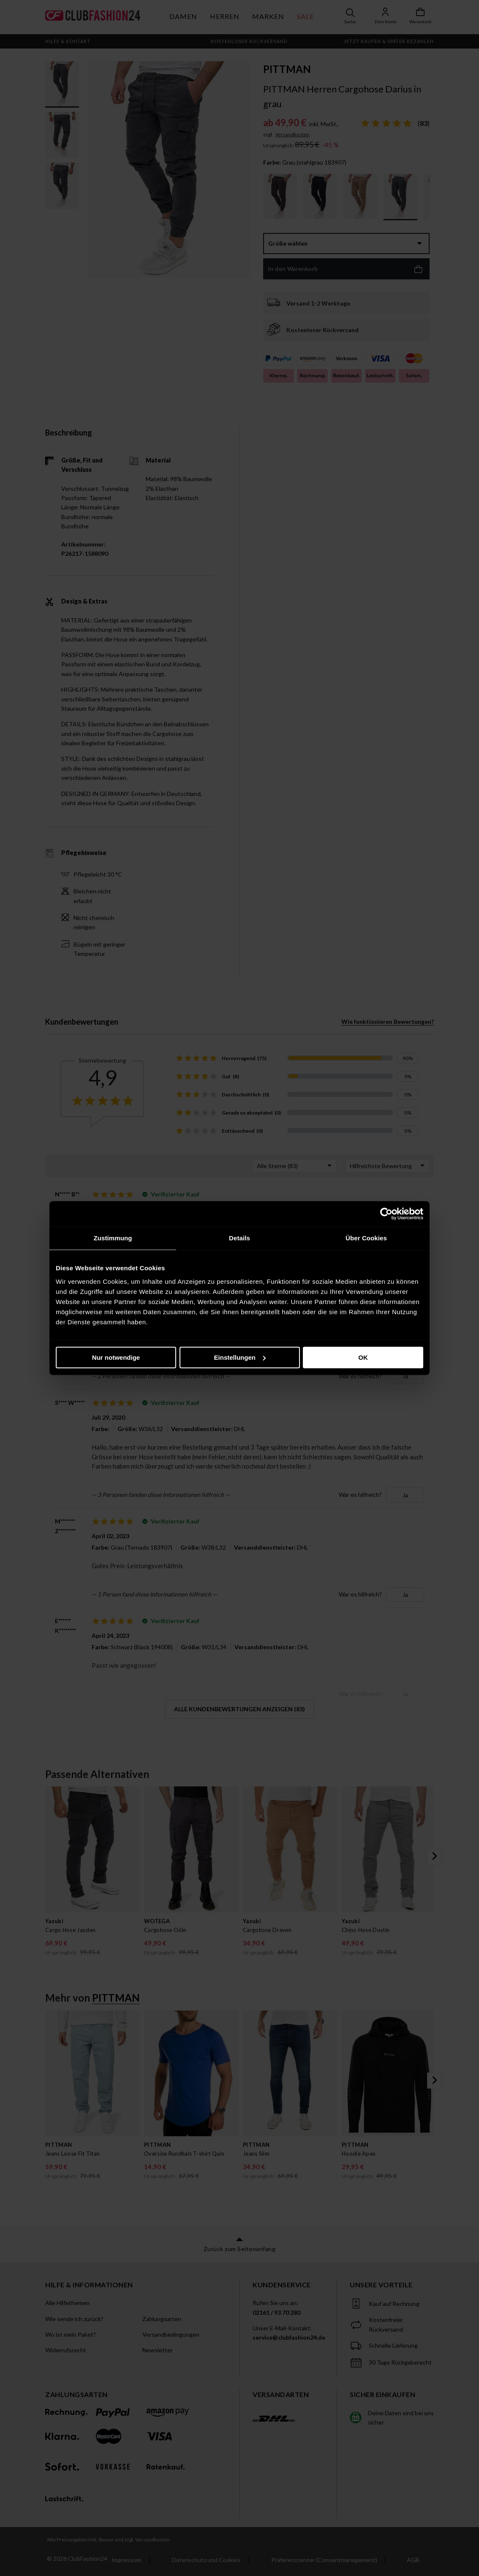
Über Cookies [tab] (366, 1238)
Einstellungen (240, 1357)
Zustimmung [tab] (113, 1238)
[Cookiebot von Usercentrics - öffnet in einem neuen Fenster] (386, 1213)
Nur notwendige (116, 1357)
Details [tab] (239, 1238)
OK (363, 1357)
